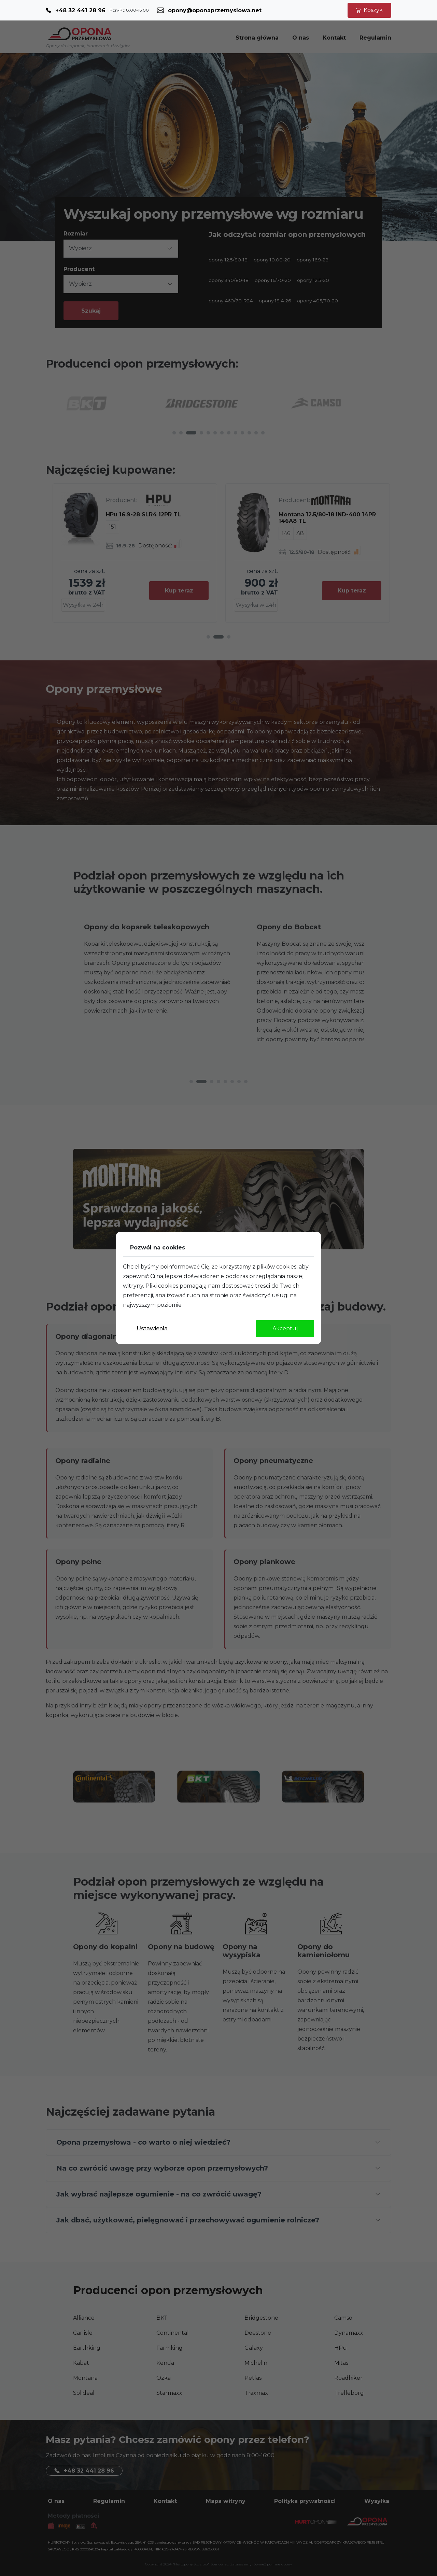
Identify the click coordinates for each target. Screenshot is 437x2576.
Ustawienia (152, 1328)
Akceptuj (285, 1328)
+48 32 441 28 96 (80, 10)
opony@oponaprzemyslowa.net (215, 10)
